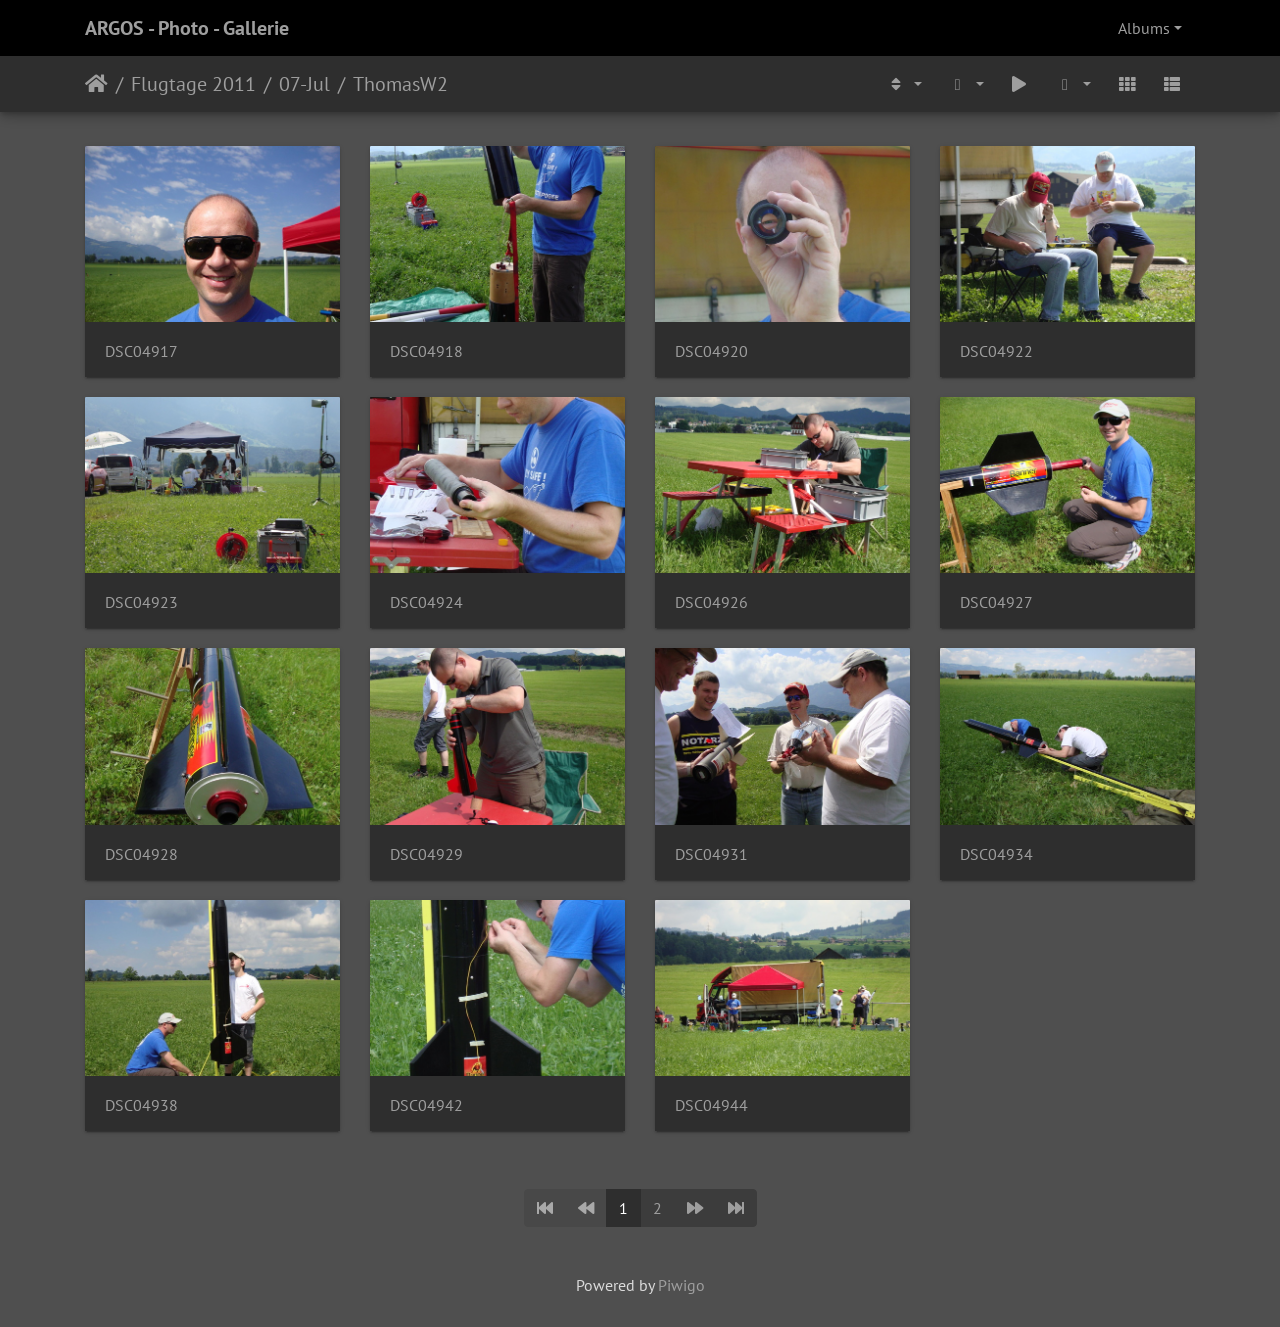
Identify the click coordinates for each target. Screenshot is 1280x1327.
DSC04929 (426, 854)
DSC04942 (426, 1105)
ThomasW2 (400, 84)
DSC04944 (711, 1105)
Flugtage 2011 (193, 84)
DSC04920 (711, 351)
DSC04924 (426, 602)
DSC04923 (141, 602)
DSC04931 (711, 854)
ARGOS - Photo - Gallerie (187, 28)
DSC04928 (141, 854)
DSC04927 (996, 602)
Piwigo (681, 1285)
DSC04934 (996, 854)
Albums (1144, 28)
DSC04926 (711, 602)
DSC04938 (141, 1105)
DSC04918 (426, 351)
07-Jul (304, 84)
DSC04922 (996, 351)
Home (96, 84)
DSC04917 (141, 351)
